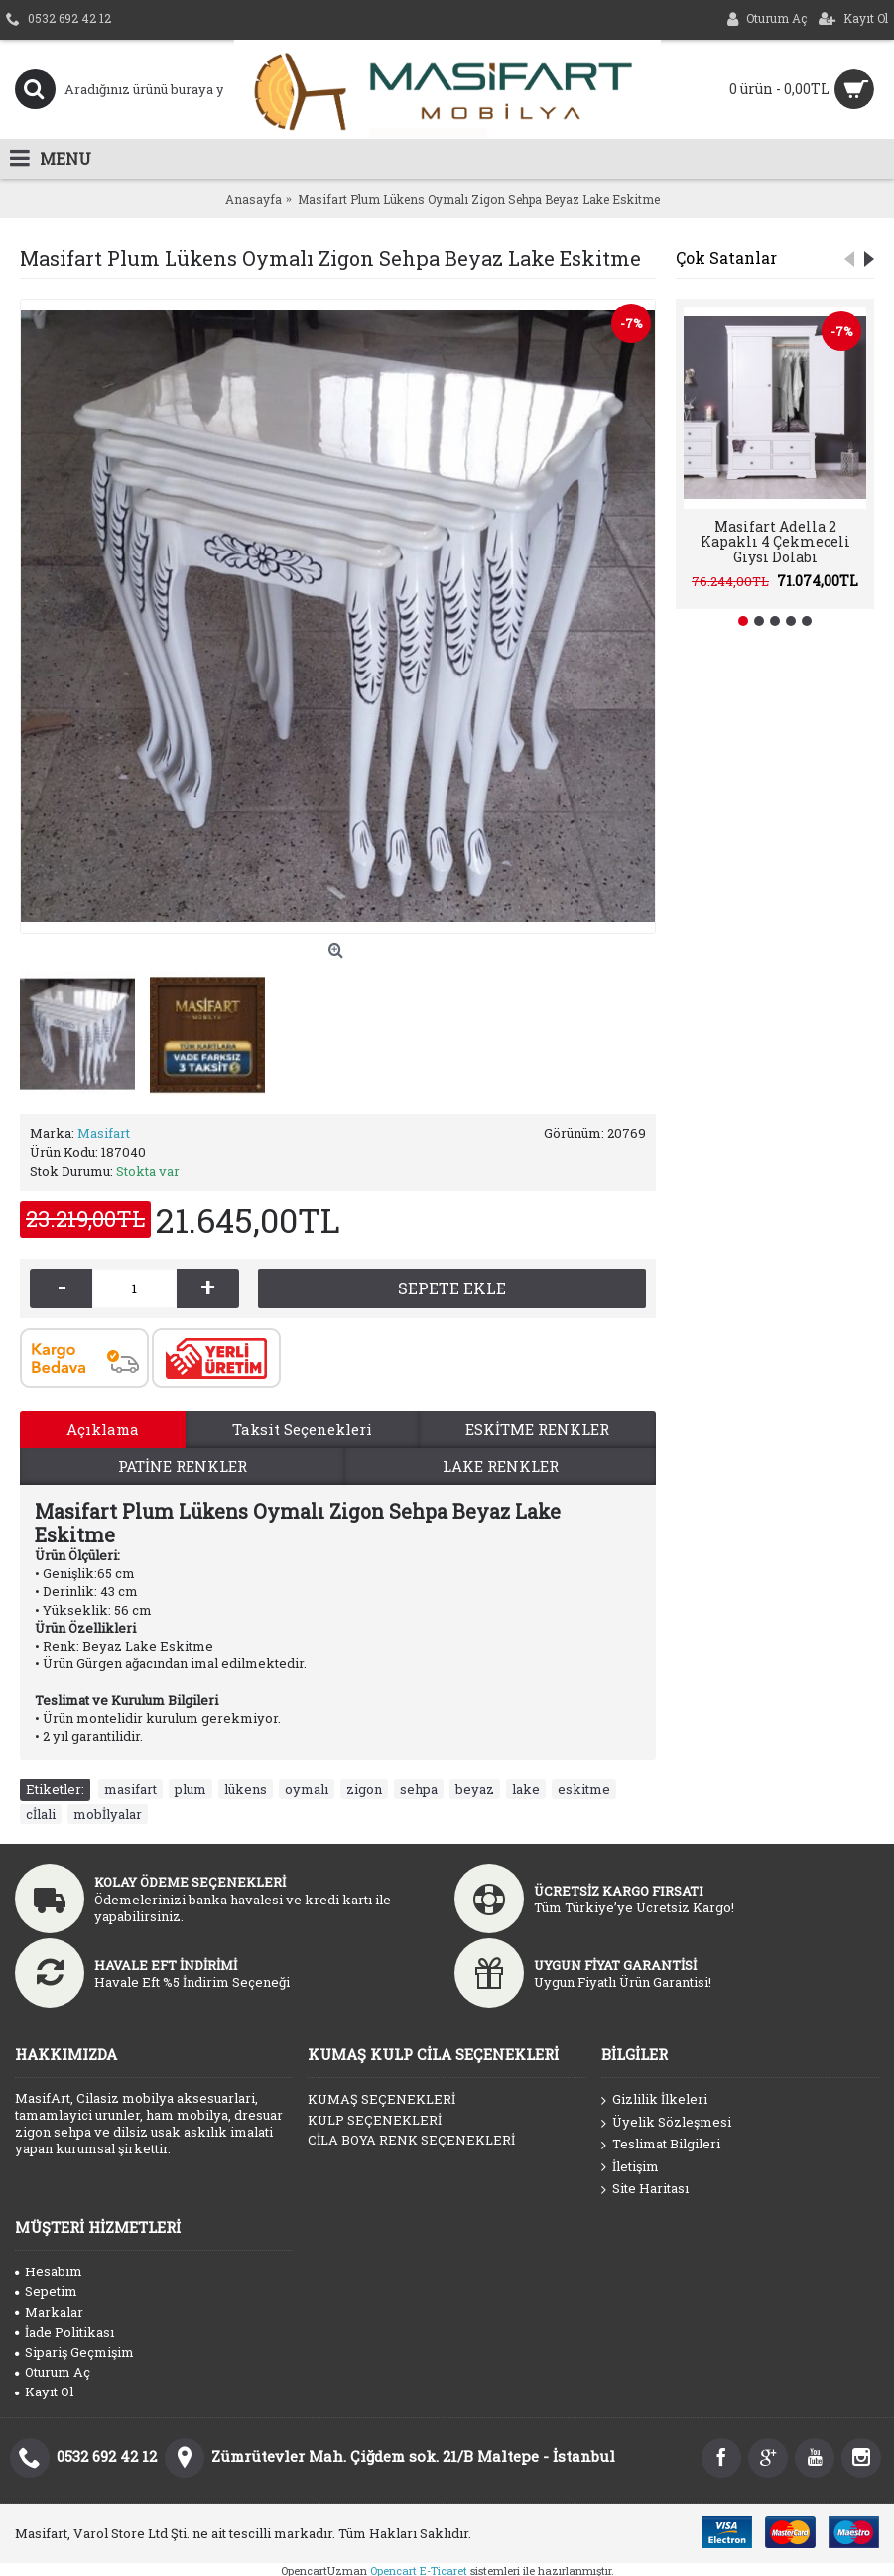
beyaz (474, 1789)
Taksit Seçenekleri (302, 1429)
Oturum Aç (52, 2372)
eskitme (584, 1789)
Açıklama (102, 1429)
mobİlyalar (107, 1814)
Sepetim (46, 2291)
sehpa (419, 1789)
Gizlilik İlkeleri (654, 2100)
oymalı (306, 1789)
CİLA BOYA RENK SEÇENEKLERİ (411, 2139)
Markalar (49, 2312)
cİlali (41, 1814)
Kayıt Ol (44, 2391)
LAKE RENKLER (501, 1466)
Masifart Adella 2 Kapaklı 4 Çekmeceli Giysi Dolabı (775, 541)
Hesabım (48, 2271)
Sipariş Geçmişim (74, 2352)
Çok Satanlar (726, 257)
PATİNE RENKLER (182, 1466)
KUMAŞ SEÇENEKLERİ (381, 2099)
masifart (130, 1789)
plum (190, 1789)
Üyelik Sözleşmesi (666, 2123)
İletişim (630, 2167)
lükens (245, 1789)
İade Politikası (64, 2332)
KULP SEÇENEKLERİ (375, 2120)
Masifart (103, 1133)
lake (526, 1789)
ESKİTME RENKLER (537, 1429)
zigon (364, 1789)
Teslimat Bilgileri (660, 2144)
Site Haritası (645, 2189)
